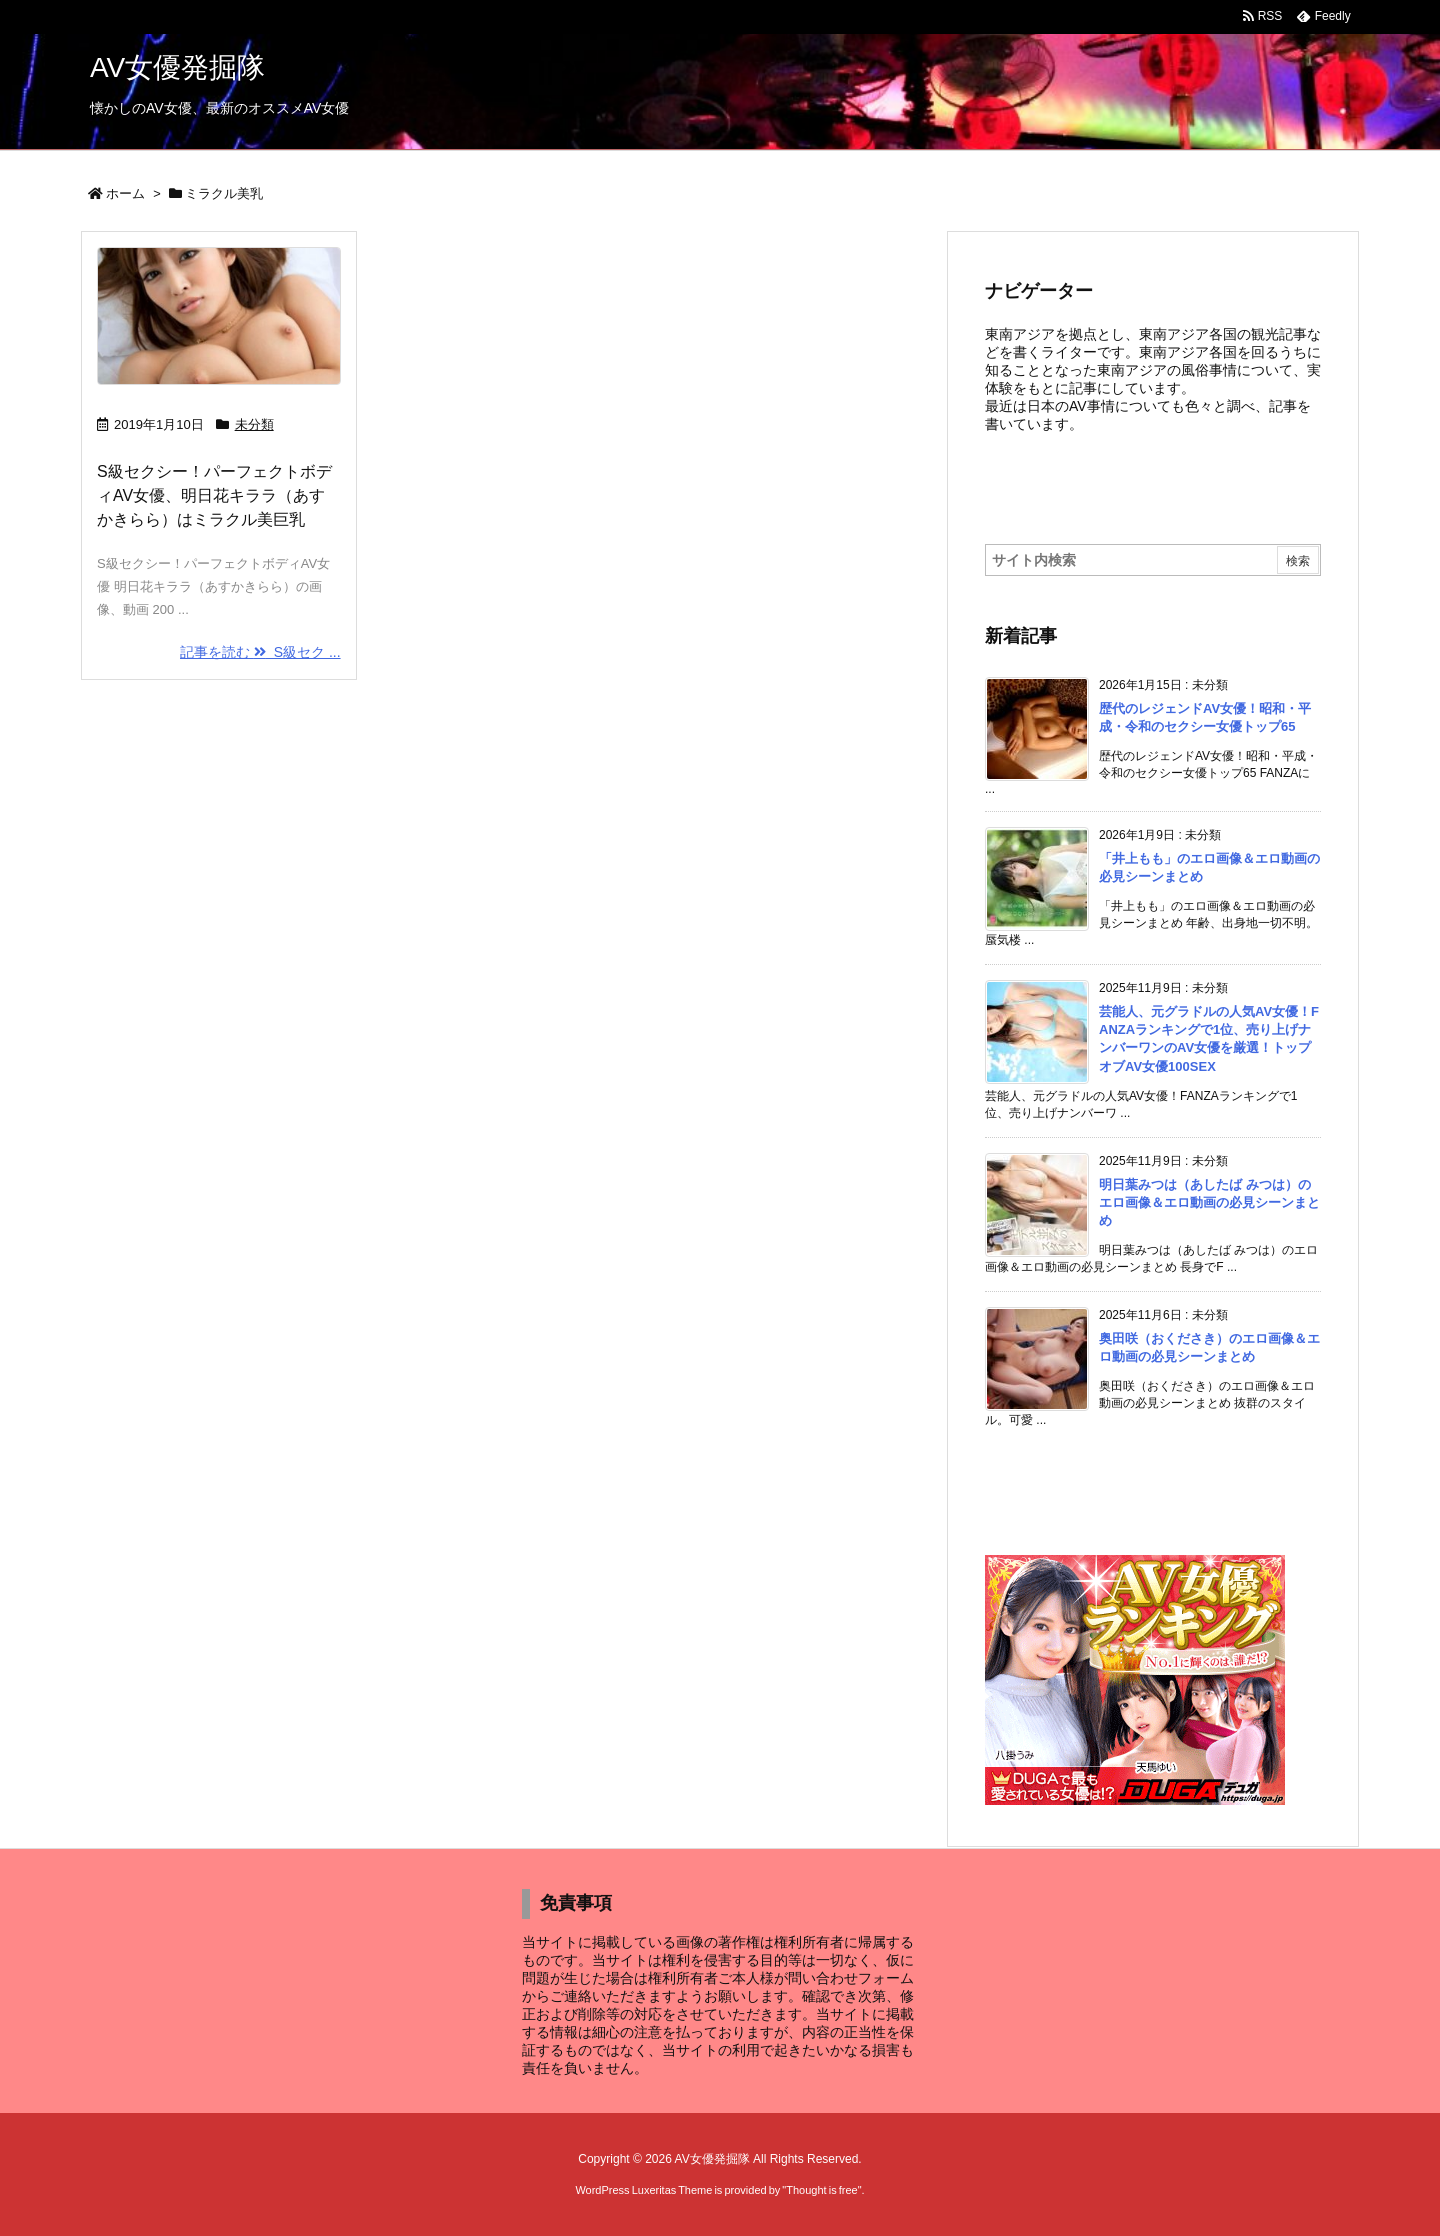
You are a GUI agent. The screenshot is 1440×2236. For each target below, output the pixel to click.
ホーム (125, 193)
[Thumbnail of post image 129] (219, 316)
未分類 (254, 424)
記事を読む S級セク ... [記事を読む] (260, 652)
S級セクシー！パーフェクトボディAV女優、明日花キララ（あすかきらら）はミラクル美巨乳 (214, 495)
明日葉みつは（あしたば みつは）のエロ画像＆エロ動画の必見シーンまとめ (1209, 1202)
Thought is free (821, 2190)
